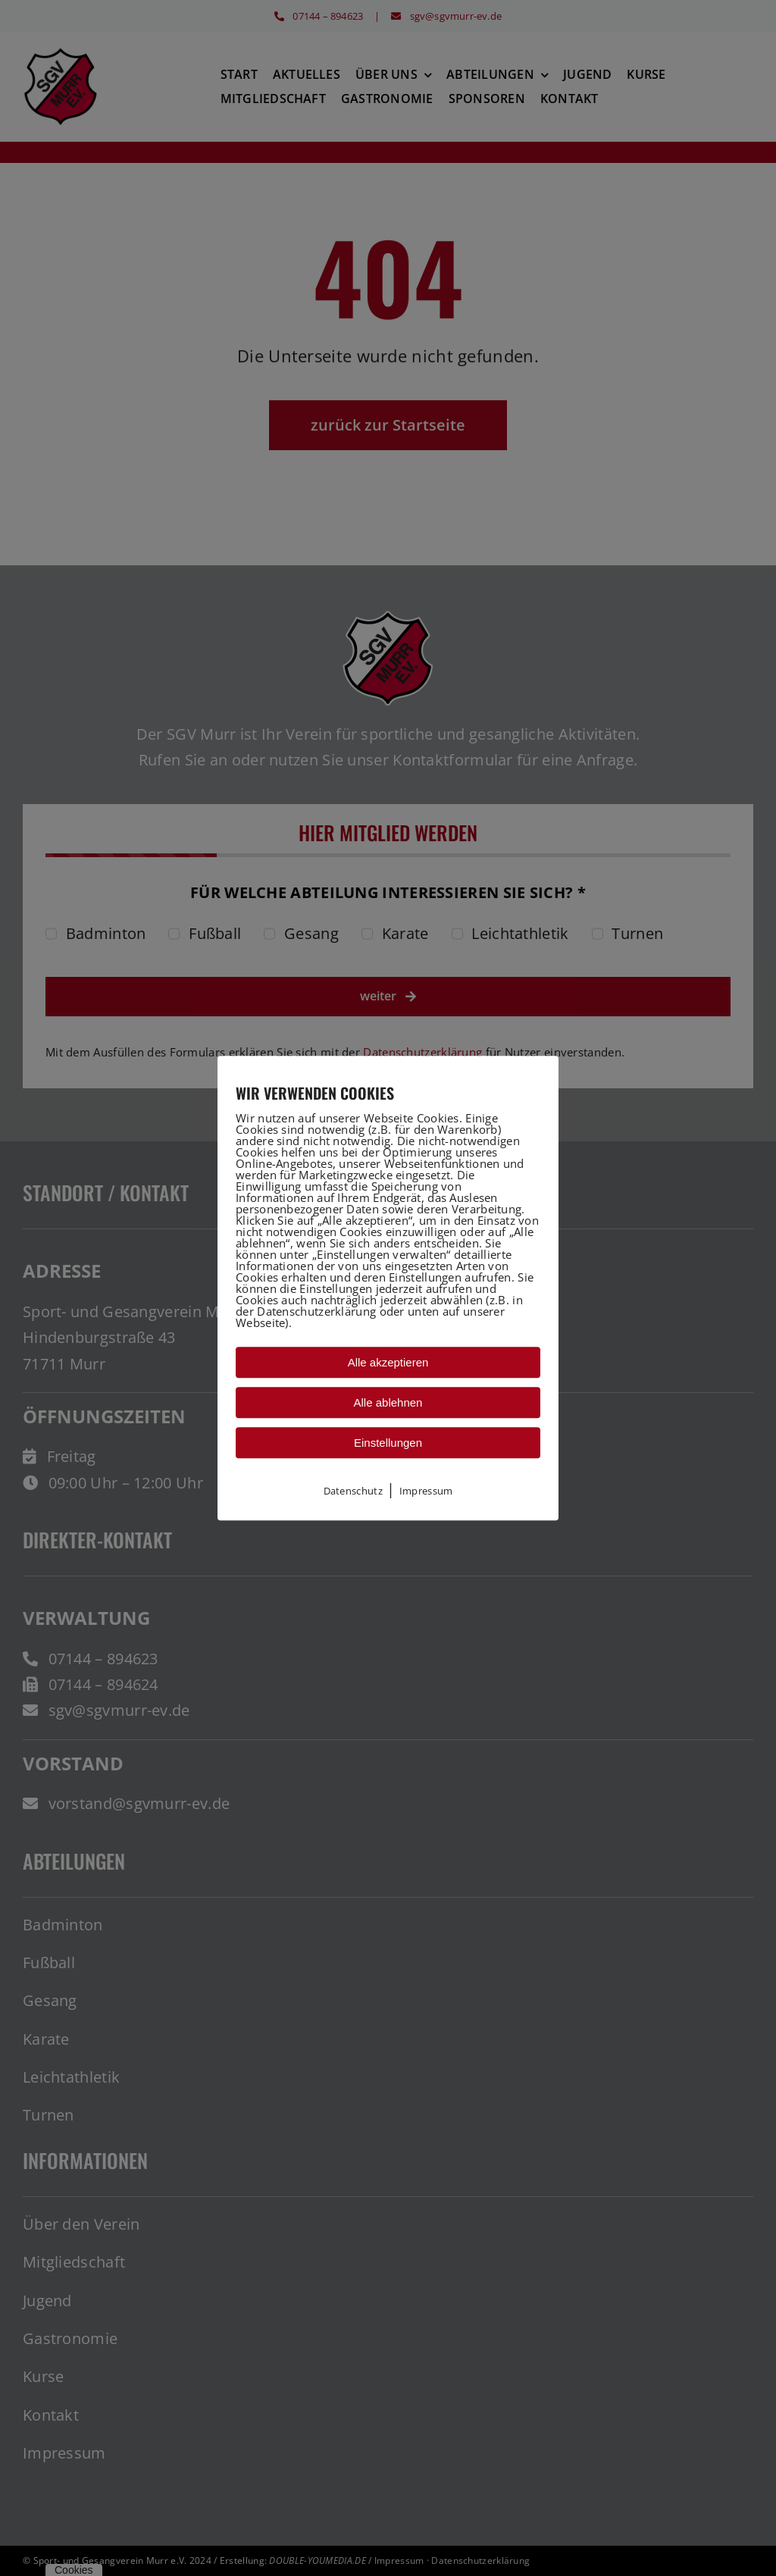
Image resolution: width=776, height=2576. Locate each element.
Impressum (426, 1491)
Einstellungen (388, 1442)
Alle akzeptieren (388, 1362)
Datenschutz (353, 1491)
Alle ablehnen (388, 1402)
